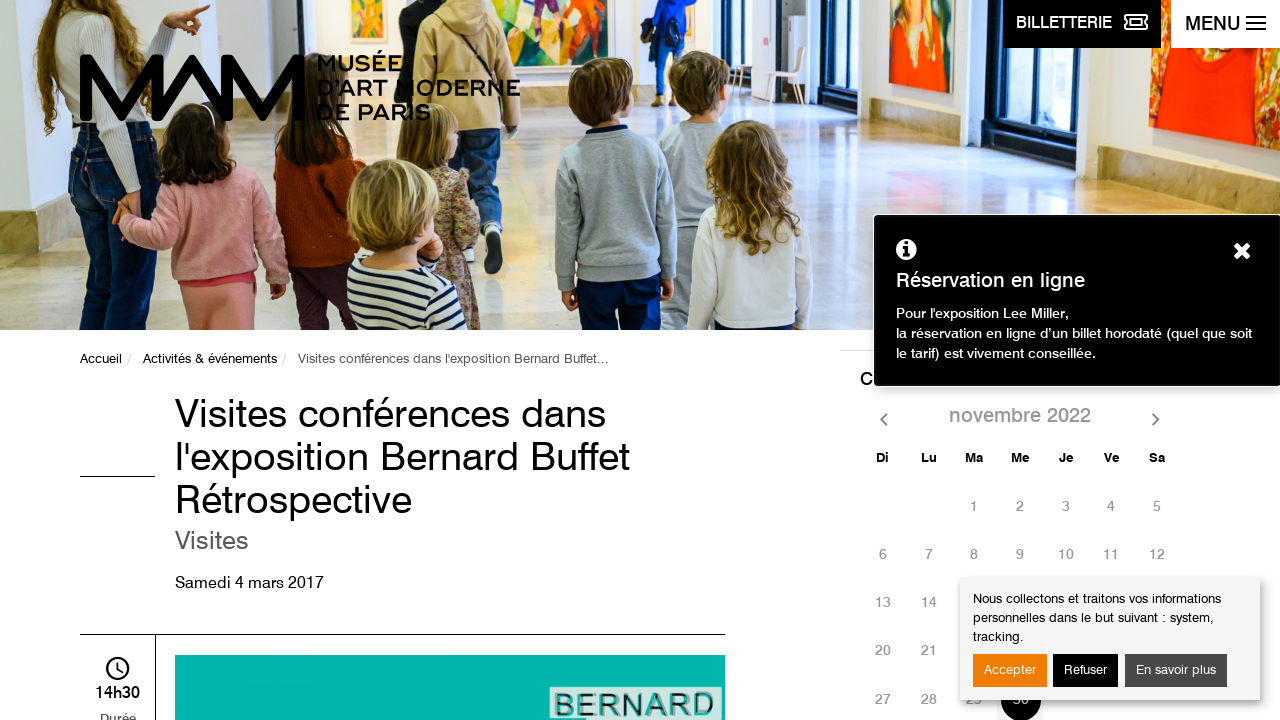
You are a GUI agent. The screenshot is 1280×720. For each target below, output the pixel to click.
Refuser (1085, 670)
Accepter (1010, 670)
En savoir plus (1176, 670)
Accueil (101, 359)
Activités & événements (210, 359)
